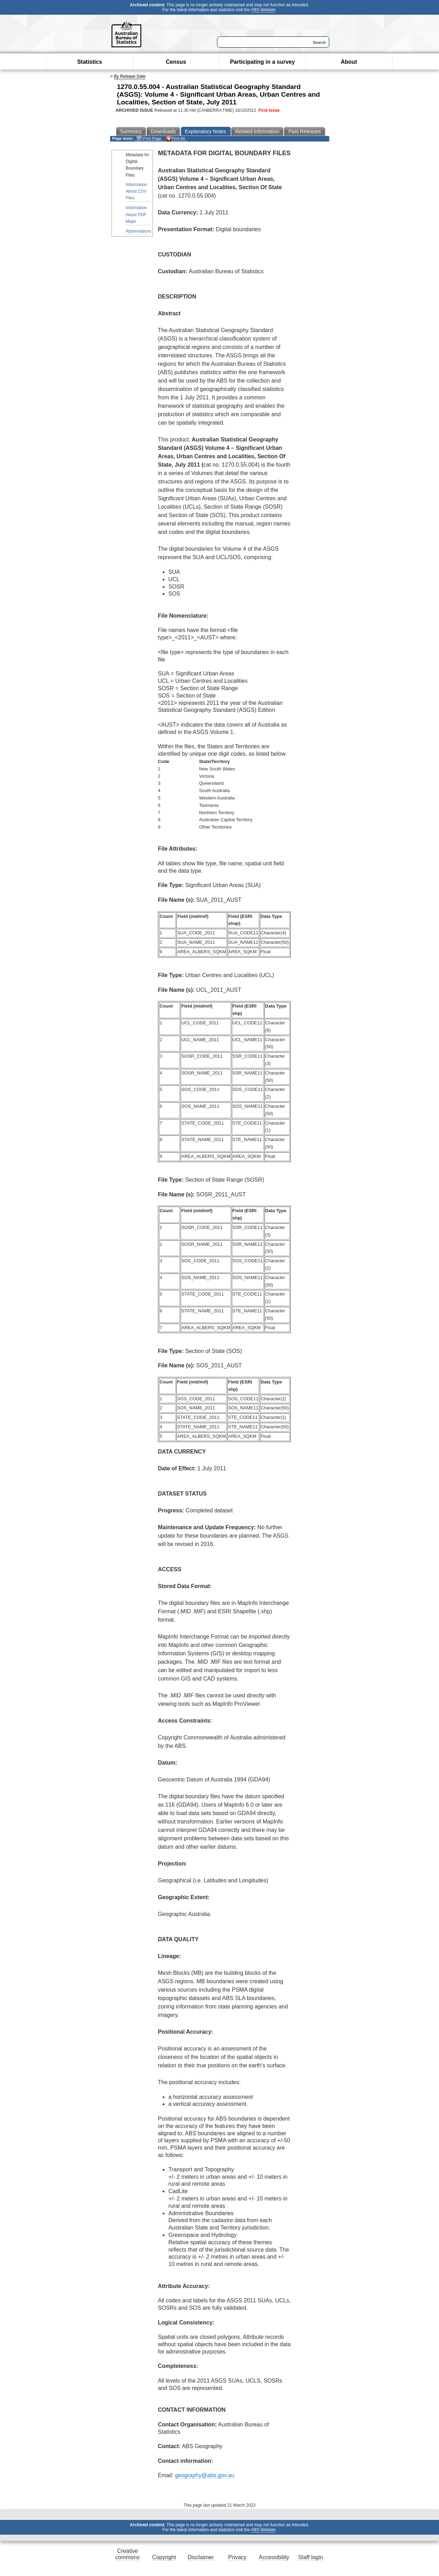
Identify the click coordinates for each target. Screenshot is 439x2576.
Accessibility (274, 2557)
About (349, 62)
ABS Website (263, 9)
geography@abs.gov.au (204, 2475)
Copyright (164, 2557)
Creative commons (127, 2554)
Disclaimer (201, 2557)
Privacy (237, 2557)
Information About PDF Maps (136, 214)
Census (176, 62)
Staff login (310, 2557)
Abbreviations (138, 231)
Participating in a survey (262, 62)
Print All (175, 138)
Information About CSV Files (136, 191)
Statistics (89, 62)
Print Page (148, 138)
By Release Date (130, 76)
